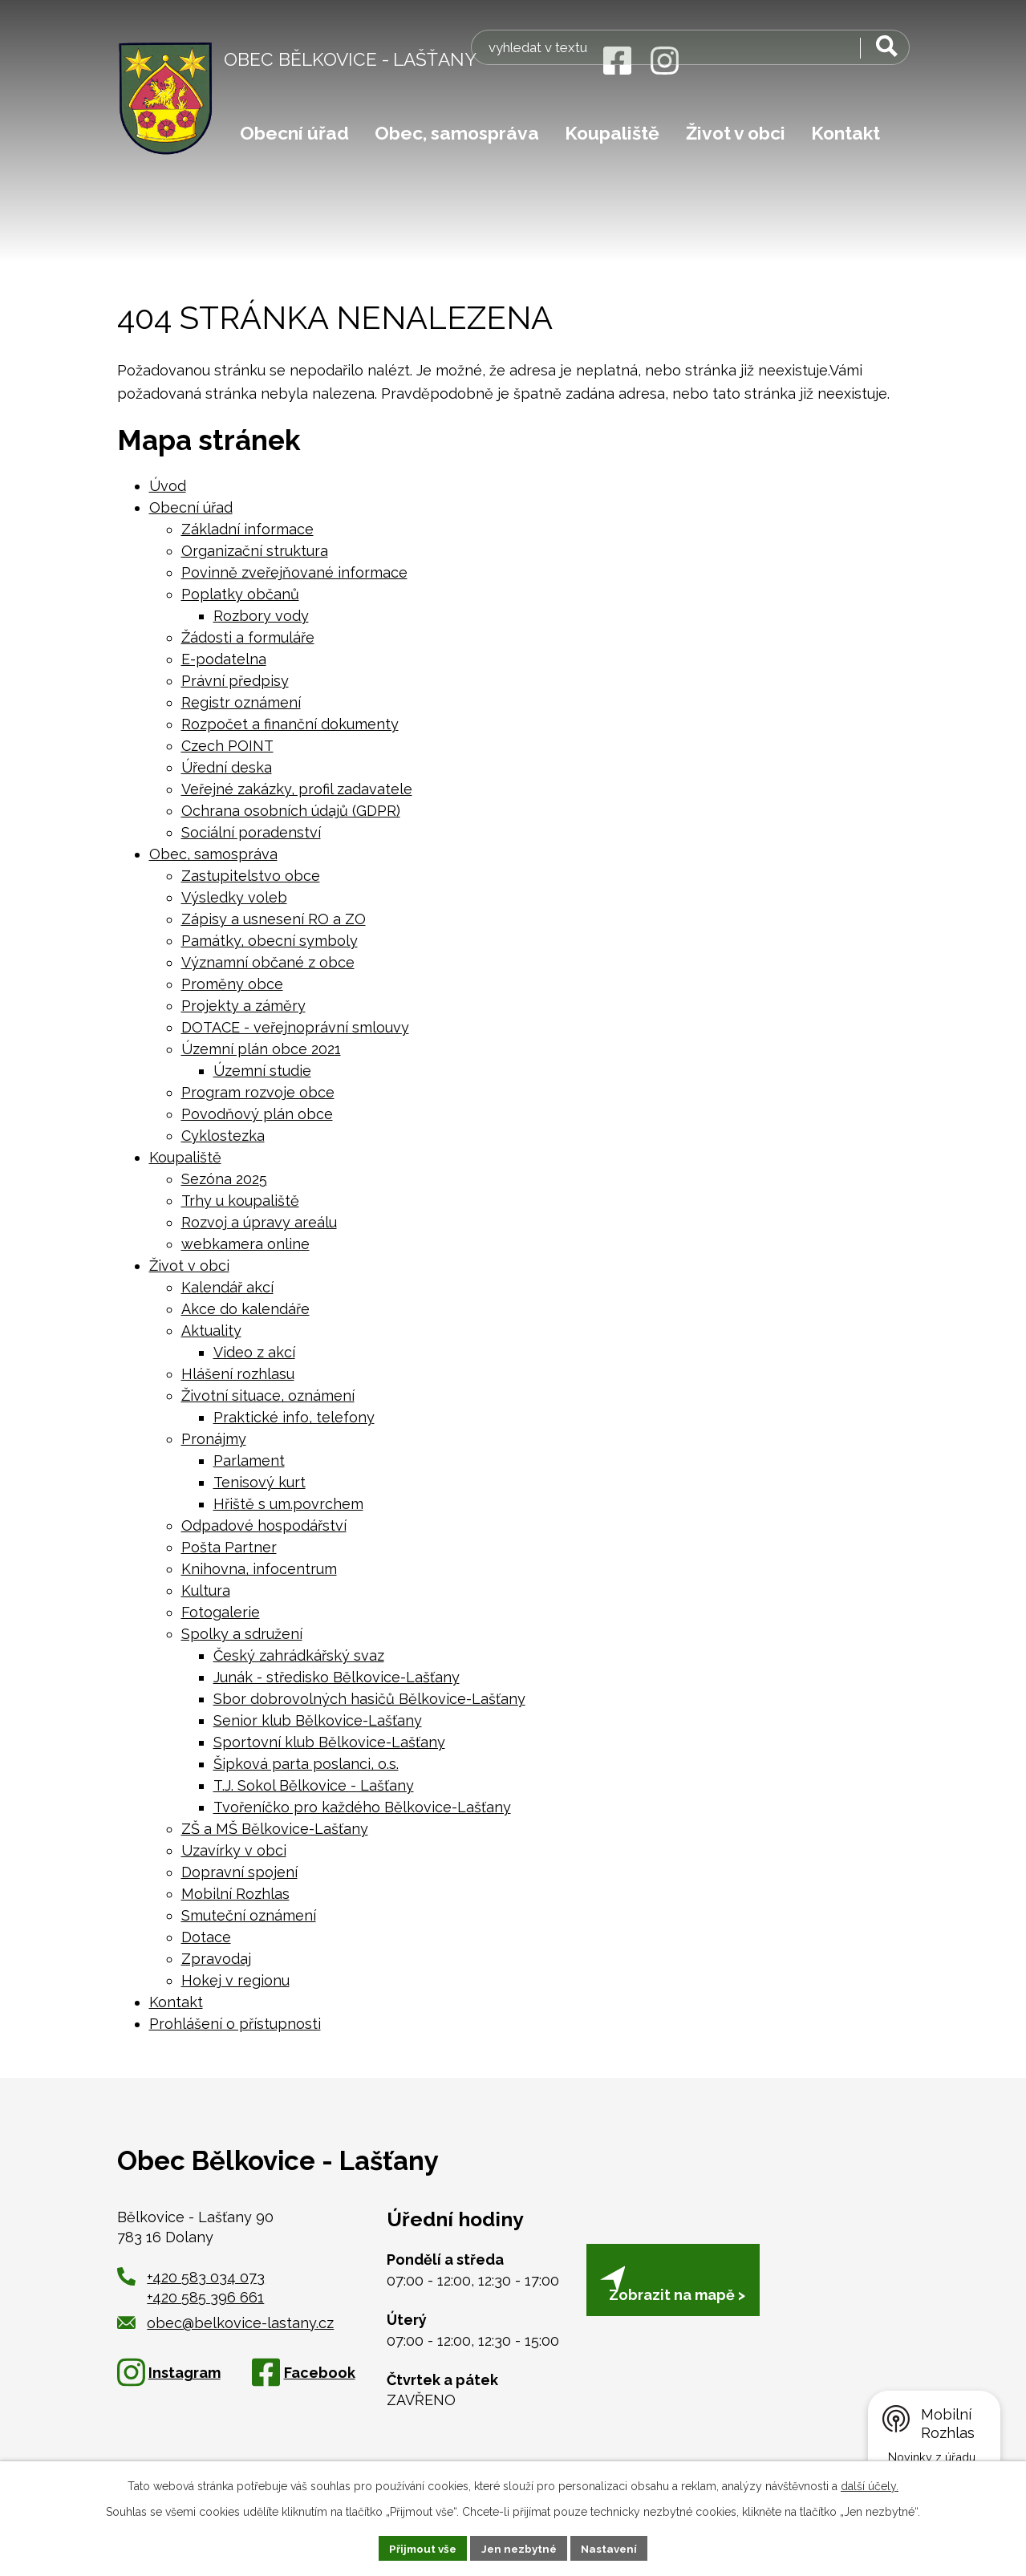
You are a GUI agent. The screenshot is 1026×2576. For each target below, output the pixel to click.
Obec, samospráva (457, 133)
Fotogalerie (220, 1612)
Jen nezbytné (519, 2547)
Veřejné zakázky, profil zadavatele (296, 789)
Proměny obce (232, 984)
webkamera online (245, 1243)
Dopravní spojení (239, 1872)
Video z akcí (254, 1352)
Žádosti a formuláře (247, 637)
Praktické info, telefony (294, 1417)
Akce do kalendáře (245, 1308)
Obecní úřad (294, 133)
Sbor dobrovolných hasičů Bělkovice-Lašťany (369, 1698)
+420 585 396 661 (205, 2297)
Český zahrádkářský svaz (298, 1655)
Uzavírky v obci (233, 1850)
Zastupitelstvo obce (250, 875)
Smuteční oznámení (248, 1915)
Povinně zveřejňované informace (294, 572)
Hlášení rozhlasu (237, 1373)
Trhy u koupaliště (240, 1200)
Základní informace (247, 529)
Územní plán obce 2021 (261, 1049)
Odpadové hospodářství (264, 1525)
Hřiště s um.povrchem (288, 1503)
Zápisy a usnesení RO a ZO (273, 919)
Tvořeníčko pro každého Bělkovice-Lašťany (362, 1807)
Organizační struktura (254, 550)
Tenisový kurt (259, 1482)
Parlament (249, 1460)
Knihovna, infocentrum (259, 1568)
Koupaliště (612, 133)
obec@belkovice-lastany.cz (226, 2322)
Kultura (205, 1590)
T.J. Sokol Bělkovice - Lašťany (313, 1785)
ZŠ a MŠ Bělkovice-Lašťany (274, 1828)
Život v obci (735, 133)
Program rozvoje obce (258, 1092)
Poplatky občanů (240, 594)
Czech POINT (227, 745)
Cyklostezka (223, 1135)
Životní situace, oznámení (268, 1395)
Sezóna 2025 (224, 1178)
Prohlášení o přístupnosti (235, 2023)
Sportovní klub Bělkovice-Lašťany (329, 1742)
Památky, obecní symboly (269, 940)
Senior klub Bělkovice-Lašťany (317, 1720)
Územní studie (262, 1070)
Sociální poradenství (251, 832)
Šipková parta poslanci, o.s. (306, 1763)
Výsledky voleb (234, 897)
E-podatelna (223, 659)
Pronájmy (213, 1438)
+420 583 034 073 (206, 2277)
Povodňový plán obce (257, 1113)
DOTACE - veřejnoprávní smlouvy (295, 1027)
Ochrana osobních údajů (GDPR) (290, 810)
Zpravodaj (216, 1958)
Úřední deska (226, 767)
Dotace (206, 1937)
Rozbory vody (261, 615)
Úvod (167, 485)
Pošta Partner (229, 1547)
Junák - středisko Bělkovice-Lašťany (336, 1677)
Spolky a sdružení (241, 1633)
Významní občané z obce (268, 962)
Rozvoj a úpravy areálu (259, 1222)
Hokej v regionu (235, 1980)
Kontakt (845, 133)
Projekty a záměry (243, 1005)
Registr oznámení (241, 702)
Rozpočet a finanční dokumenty (290, 724)
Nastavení (613, 2547)
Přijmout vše (418, 2547)
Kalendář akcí (227, 1287)
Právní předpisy (235, 680)
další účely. (869, 2484)
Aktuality (211, 1330)
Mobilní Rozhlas (235, 1893)
